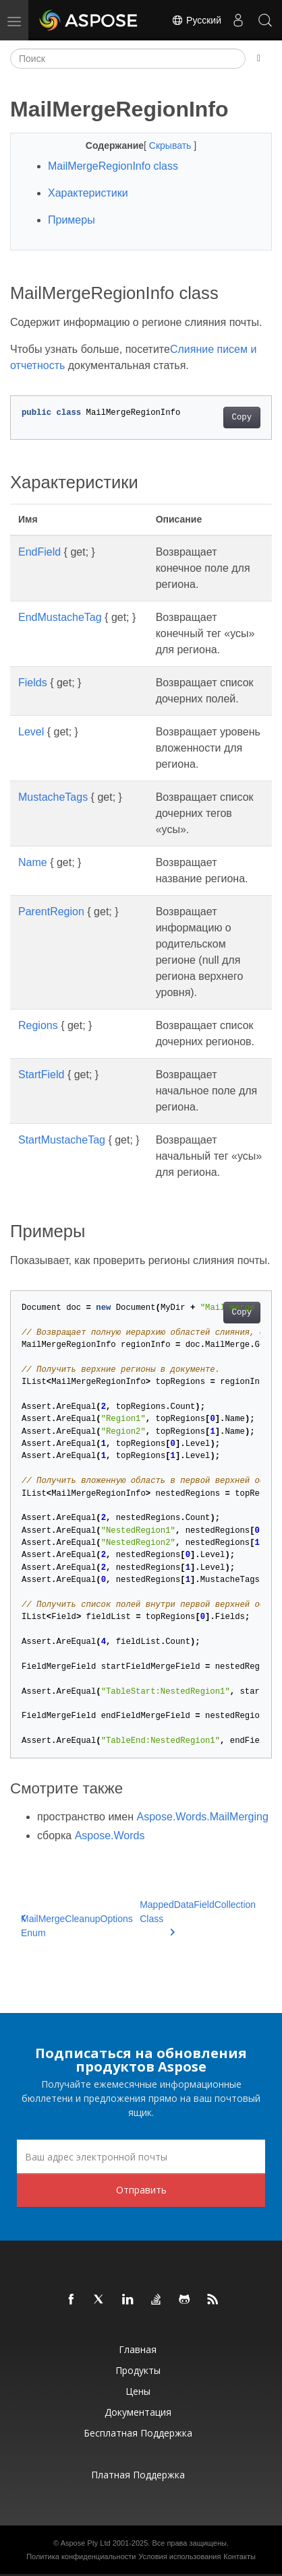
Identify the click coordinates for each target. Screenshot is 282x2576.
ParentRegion (51, 911)
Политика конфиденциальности (81, 2556)
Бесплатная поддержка (138, 2432)
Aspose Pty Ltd (86, 2543)
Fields (32, 682)
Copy (242, 417)
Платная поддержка (138, 2474)
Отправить (141, 2189)
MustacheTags (53, 797)
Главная (138, 2349)
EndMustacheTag (60, 617)
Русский (196, 20)
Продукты (138, 2370)
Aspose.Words (110, 1835)
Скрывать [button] (171, 145)
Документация (138, 2412)
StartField (41, 1074)
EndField (39, 552)
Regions (38, 1025)
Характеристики (88, 193)
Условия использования (179, 2556)
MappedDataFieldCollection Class (198, 1917)
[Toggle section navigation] (258, 58)
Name (32, 862)
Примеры (71, 220)
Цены (137, 2391)
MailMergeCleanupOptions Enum (77, 1925)
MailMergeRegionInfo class (113, 166)
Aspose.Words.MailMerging (203, 1816)
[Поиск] (128, 58)
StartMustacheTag (61, 1140)
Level (31, 731)
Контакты (239, 2556)
